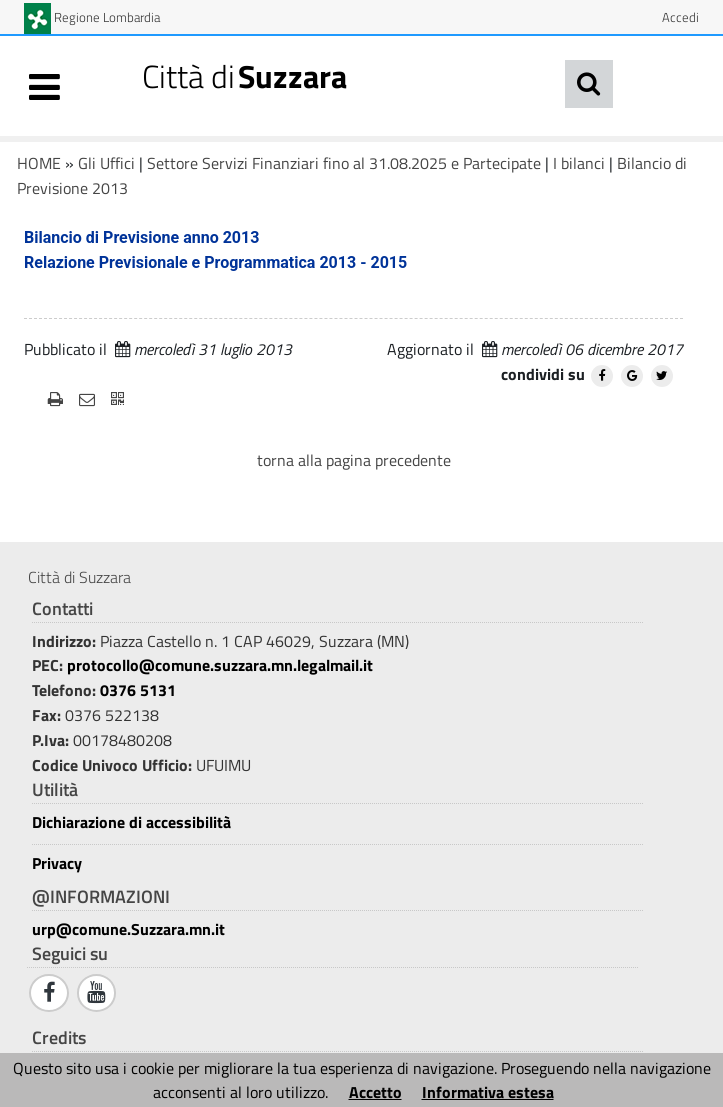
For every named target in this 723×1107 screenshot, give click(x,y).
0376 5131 (138, 690)
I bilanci (579, 163)
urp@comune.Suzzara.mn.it (128, 929)
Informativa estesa (488, 1092)
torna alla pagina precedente (354, 460)
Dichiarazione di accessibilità (131, 822)
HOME (39, 163)
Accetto (375, 1092)
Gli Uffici (106, 163)
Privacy (57, 863)
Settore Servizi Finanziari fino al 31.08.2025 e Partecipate (344, 163)
